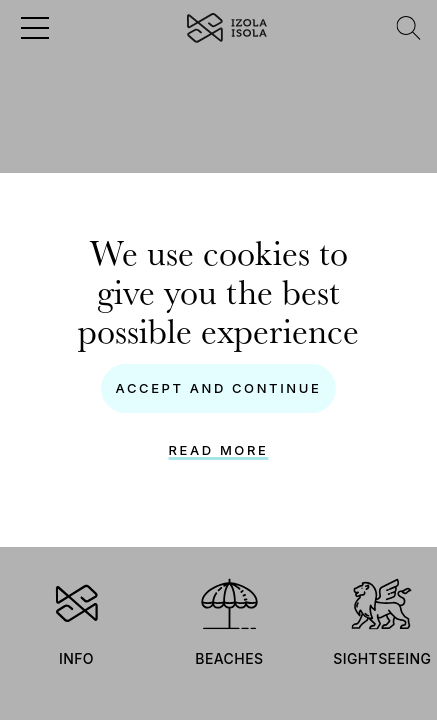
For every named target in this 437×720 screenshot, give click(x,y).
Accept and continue (219, 388)
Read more (219, 450)
